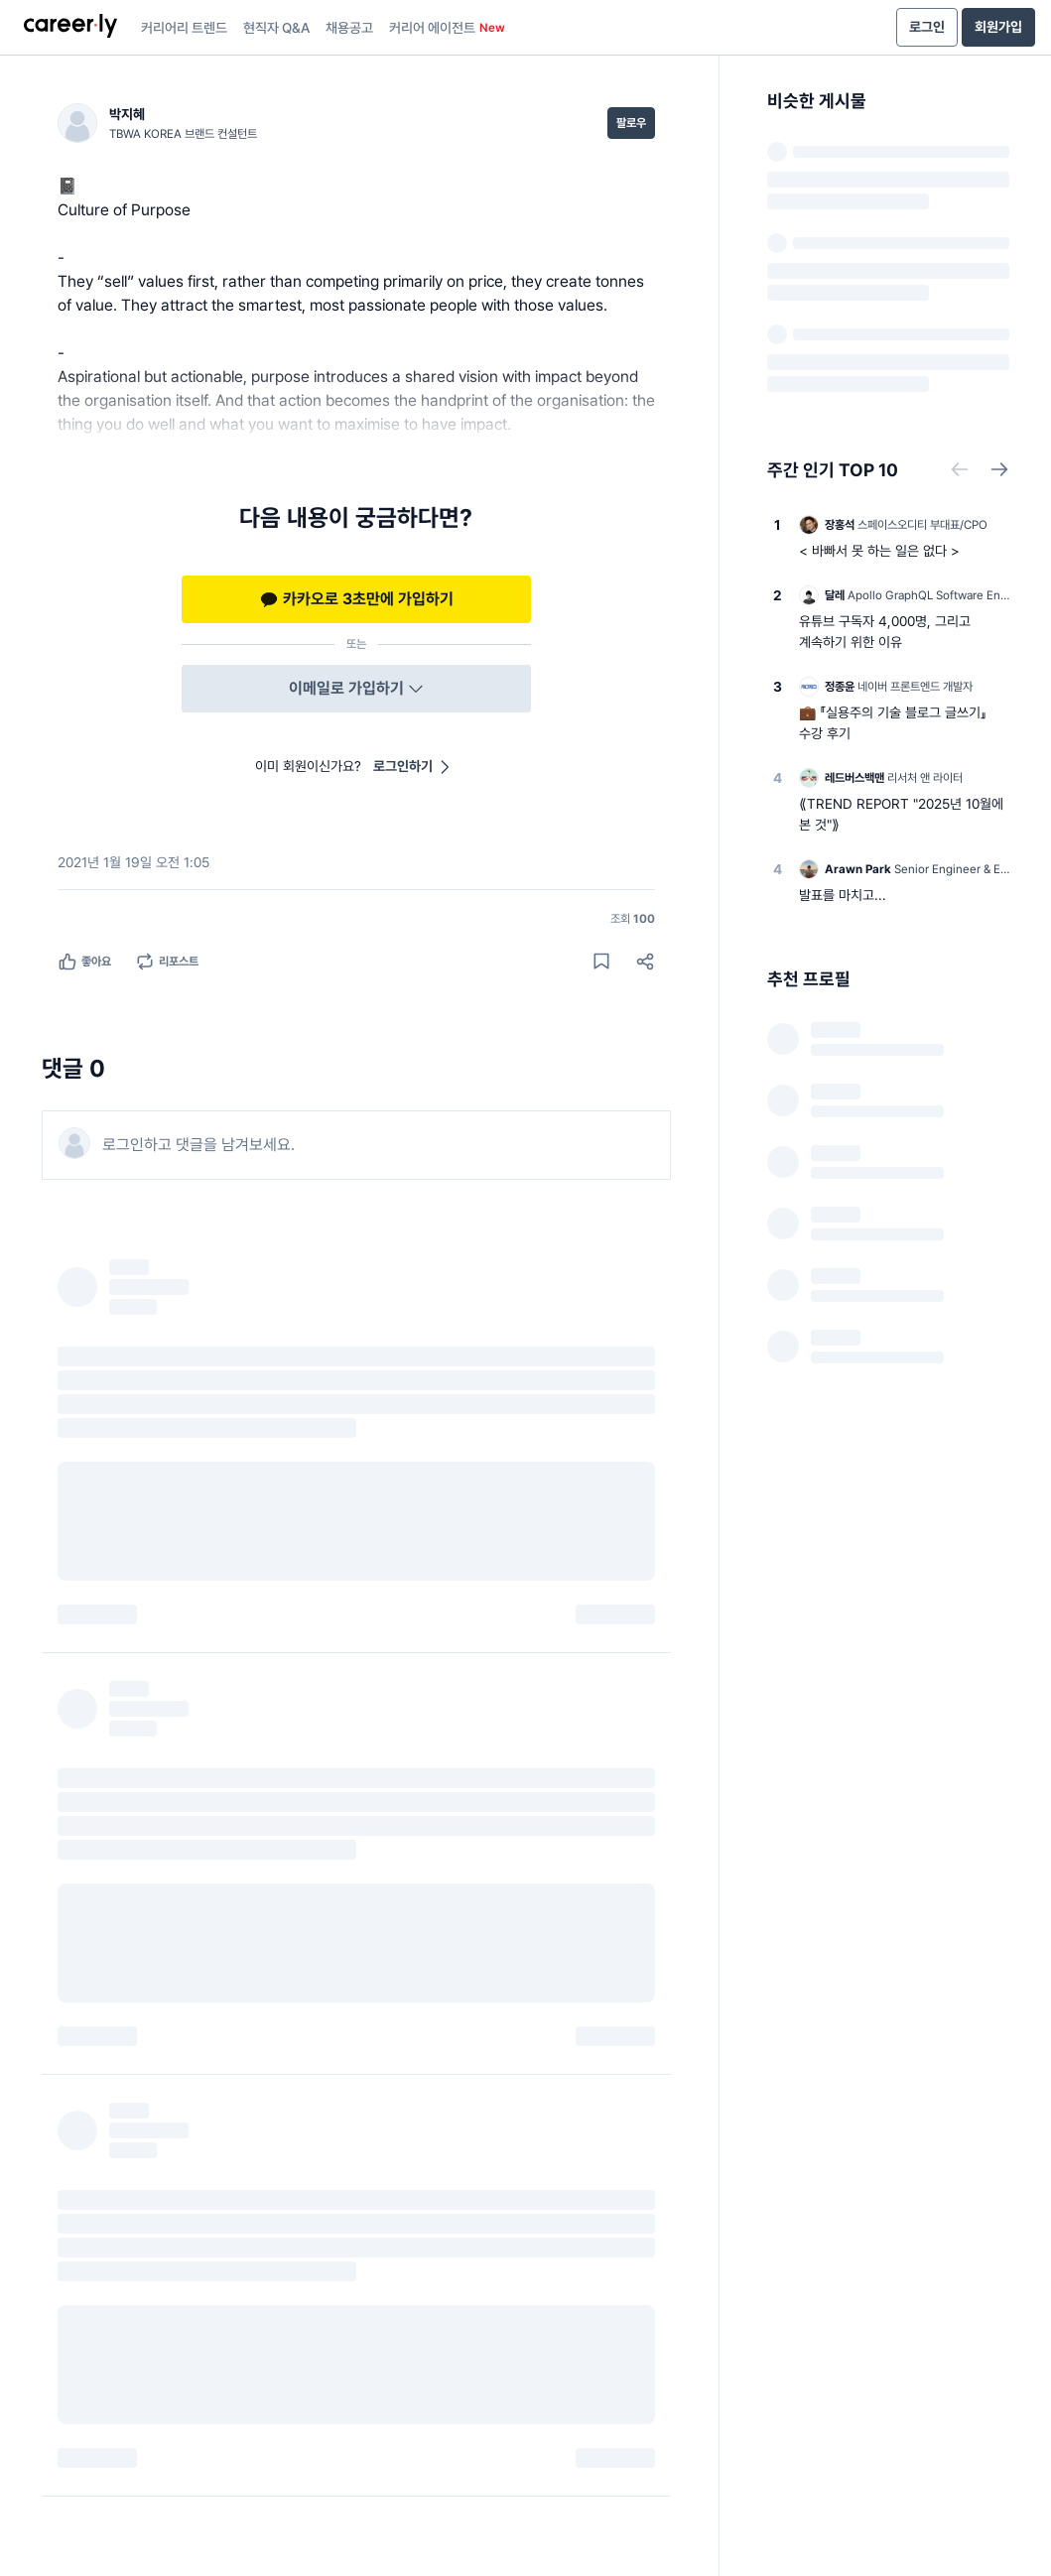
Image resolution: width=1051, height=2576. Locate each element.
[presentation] (70, 28)
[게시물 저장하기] (601, 961)
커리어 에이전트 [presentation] (447, 28)
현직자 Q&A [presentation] (276, 28)
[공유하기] (645, 961)
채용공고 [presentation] (349, 28)
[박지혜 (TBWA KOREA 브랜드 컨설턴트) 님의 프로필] (157, 123)
